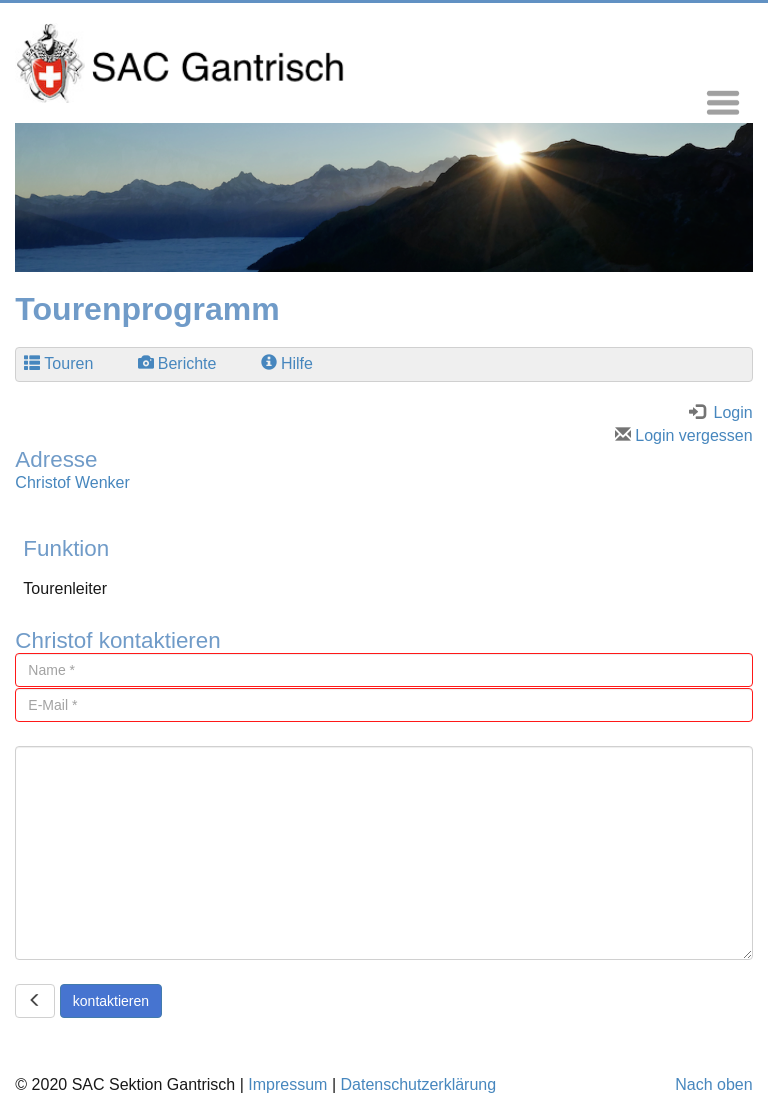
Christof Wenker (72, 482)
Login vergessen (684, 435)
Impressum (287, 1084)
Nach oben (713, 1084)
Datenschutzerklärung (418, 1084)
